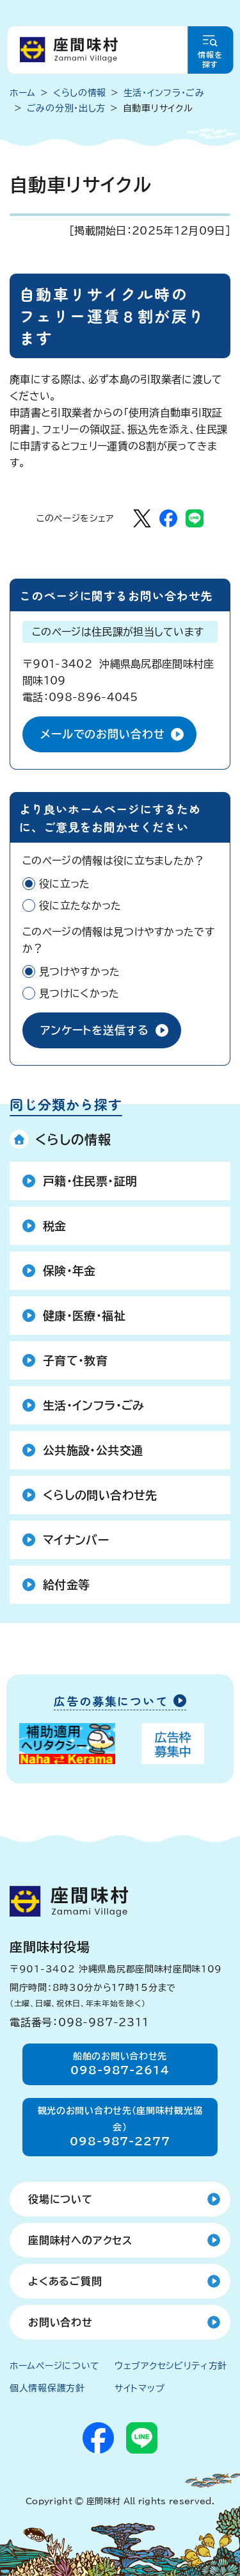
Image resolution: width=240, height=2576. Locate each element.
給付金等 (66, 1584)
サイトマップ (139, 2388)
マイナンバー (76, 1540)
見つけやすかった (79, 971)
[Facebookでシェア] (168, 518)
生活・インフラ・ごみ (94, 1405)
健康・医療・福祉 (84, 1315)
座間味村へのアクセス (80, 2240)
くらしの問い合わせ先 (100, 1495)
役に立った (64, 884)
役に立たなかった (80, 905)
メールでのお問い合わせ (102, 734)
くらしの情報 (73, 1139)
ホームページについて (55, 2365)
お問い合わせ (60, 2322)
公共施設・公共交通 (93, 1450)
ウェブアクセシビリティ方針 (171, 2365)
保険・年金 (69, 1270)
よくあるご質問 (65, 2281)
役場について (60, 2199)
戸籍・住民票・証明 (90, 1181)
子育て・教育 (75, 1360)
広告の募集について (111, 1701)
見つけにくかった (79, 993)
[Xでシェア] (142, 518)
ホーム (23, 92)
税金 (55, 1226)
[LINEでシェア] (195, 518)
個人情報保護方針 (47, 2388)
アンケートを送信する (94, 1030)
